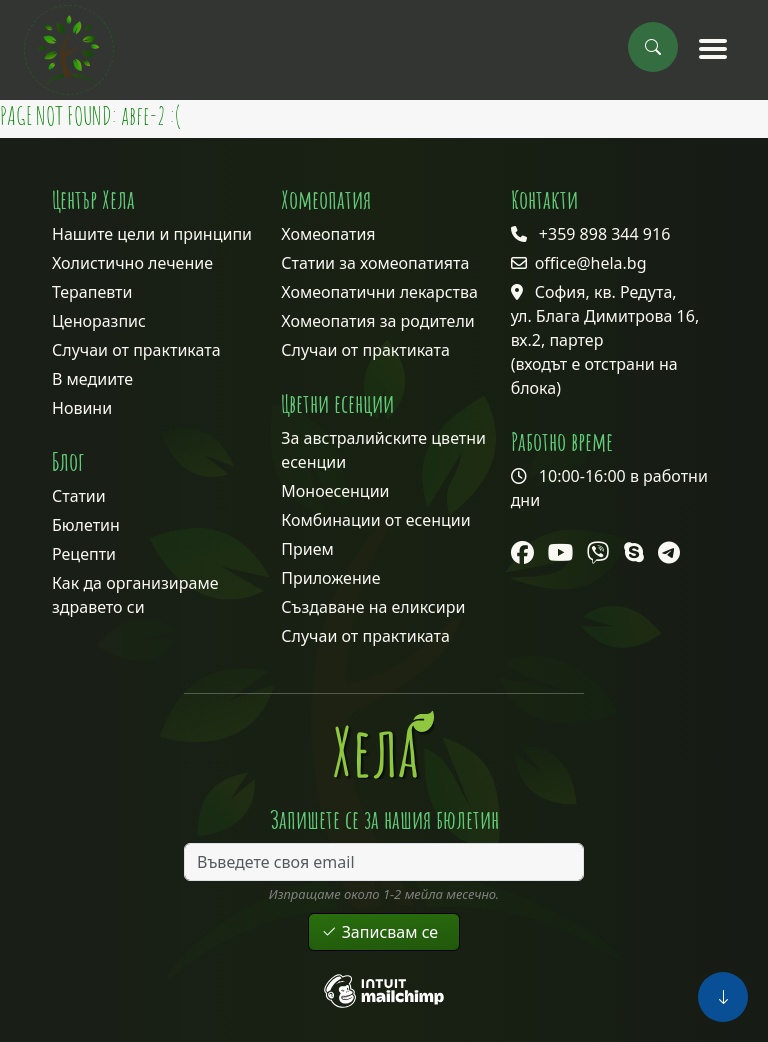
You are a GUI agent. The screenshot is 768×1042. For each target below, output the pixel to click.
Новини (82, 408)
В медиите (92, 379)
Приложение (330, 578)
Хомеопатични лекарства (379, 292)
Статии (79, 496)
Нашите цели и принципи (152, 234)
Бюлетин (86, 525)
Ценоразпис (99, 321)
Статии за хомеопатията (375, 263)
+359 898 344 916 (604, 234)
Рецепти (84, 554)
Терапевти (92, 292)
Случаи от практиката (136, 350)
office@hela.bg (591, 263)
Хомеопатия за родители (377, 321)
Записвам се (383, 932)
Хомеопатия (328, 234)
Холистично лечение (132, 263)
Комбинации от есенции (375, 520)
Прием (307, 549)
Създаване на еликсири (373, 607)
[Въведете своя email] (384, 862)
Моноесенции (335, 491)
